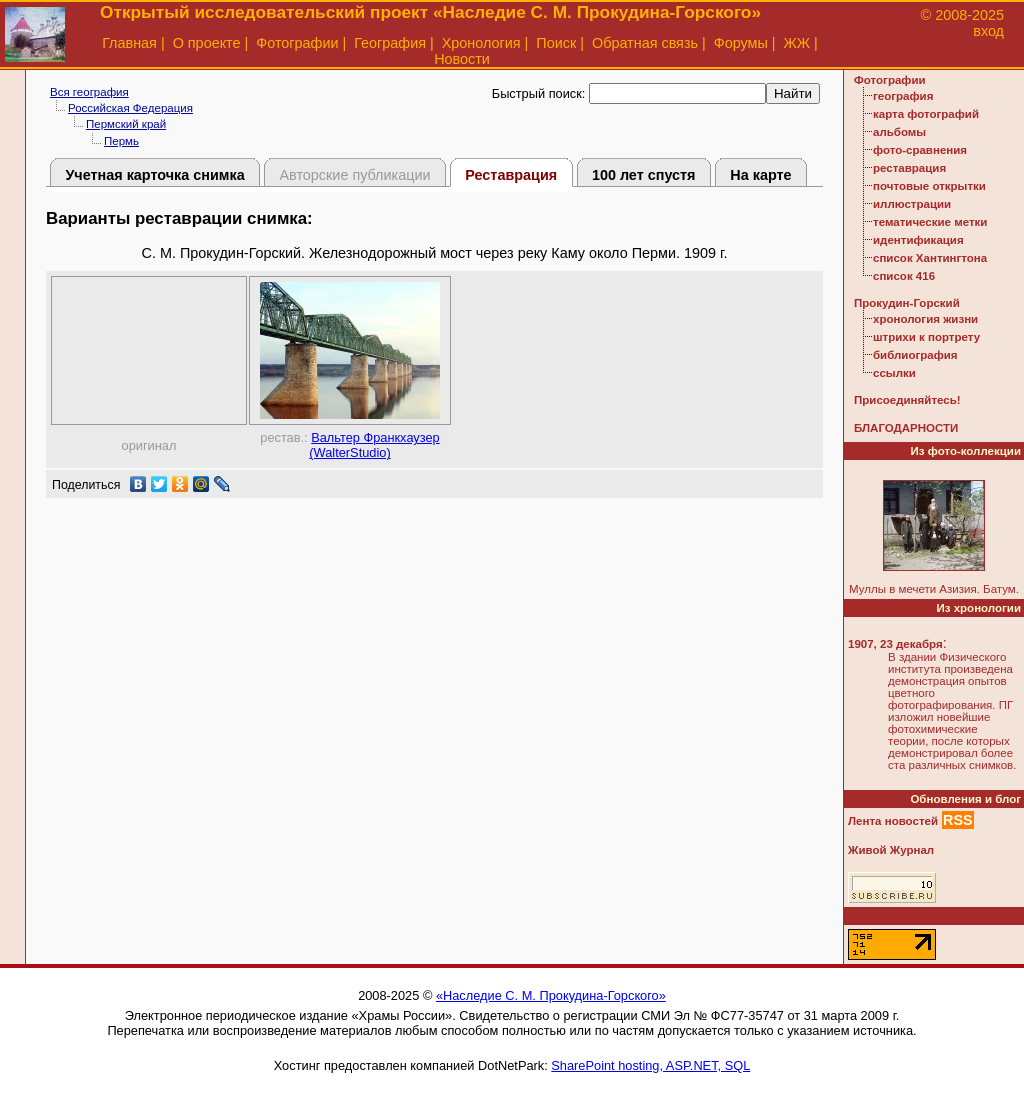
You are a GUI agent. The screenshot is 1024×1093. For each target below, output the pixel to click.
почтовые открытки (929, 186)
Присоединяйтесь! (907, 400)
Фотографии (297, 43)
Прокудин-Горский (907, 303)
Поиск (556, 43)
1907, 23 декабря (895, 644)
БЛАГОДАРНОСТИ (906, 428)
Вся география (89, 92)
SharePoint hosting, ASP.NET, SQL (650, 1065)
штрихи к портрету (926, 337)
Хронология (481, 43)
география (903, 96)
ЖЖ (797, 43)
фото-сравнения (920, 150)
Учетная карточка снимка (154, 175)
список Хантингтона (930, 258)
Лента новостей (893, 821)
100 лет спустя (644, 175)
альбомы (899, 132)
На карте (760, 175)
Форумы (741, 43)
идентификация (918, 240)
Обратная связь (645, 43)
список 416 (904, 276)
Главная (129, 43)
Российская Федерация (130, 108)
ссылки (894, 373)
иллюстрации (912, 204)
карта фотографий (926, 114)
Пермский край (126, 124)
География (390, 43)
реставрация (909, 168)
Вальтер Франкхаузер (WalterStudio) (374, 445)
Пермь (121, 141)
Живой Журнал (891, 850)
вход (988, 31)
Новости (462, 59)
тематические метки (930, 222)
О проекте (207, 43)
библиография (915, 355)
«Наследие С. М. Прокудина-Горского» (551, 995)
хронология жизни (925, 319)
